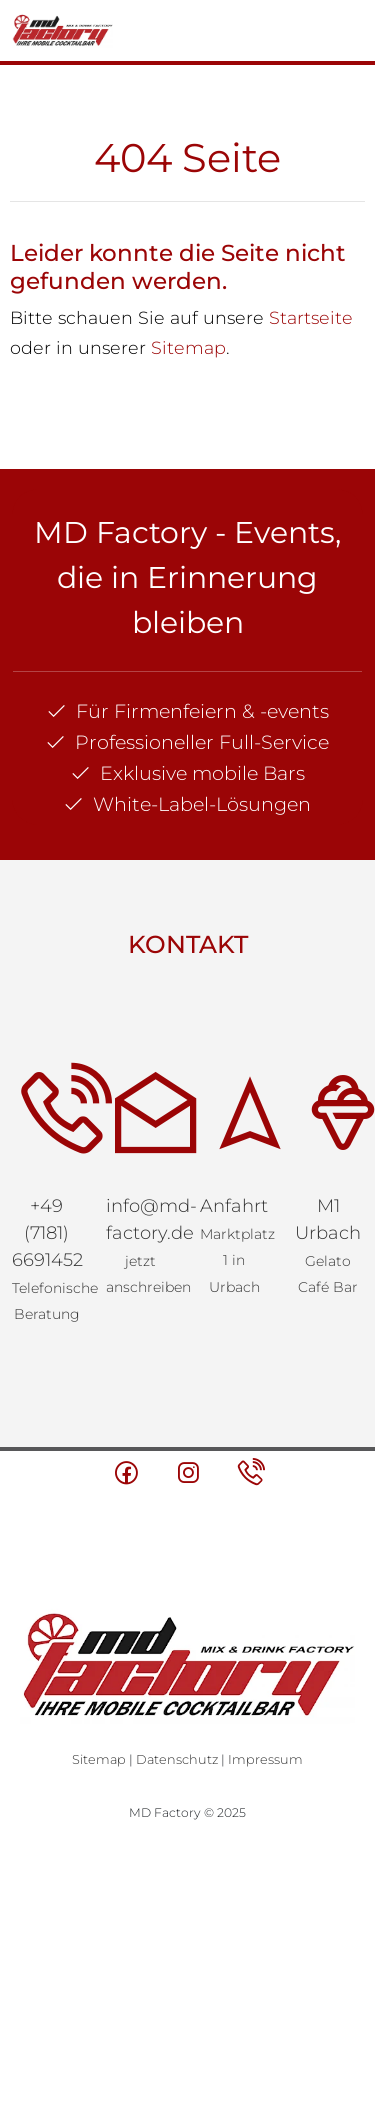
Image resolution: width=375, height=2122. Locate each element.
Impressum (265, 1759)
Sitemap (188, 347)
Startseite (311, 317)
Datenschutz (177, 1759)
